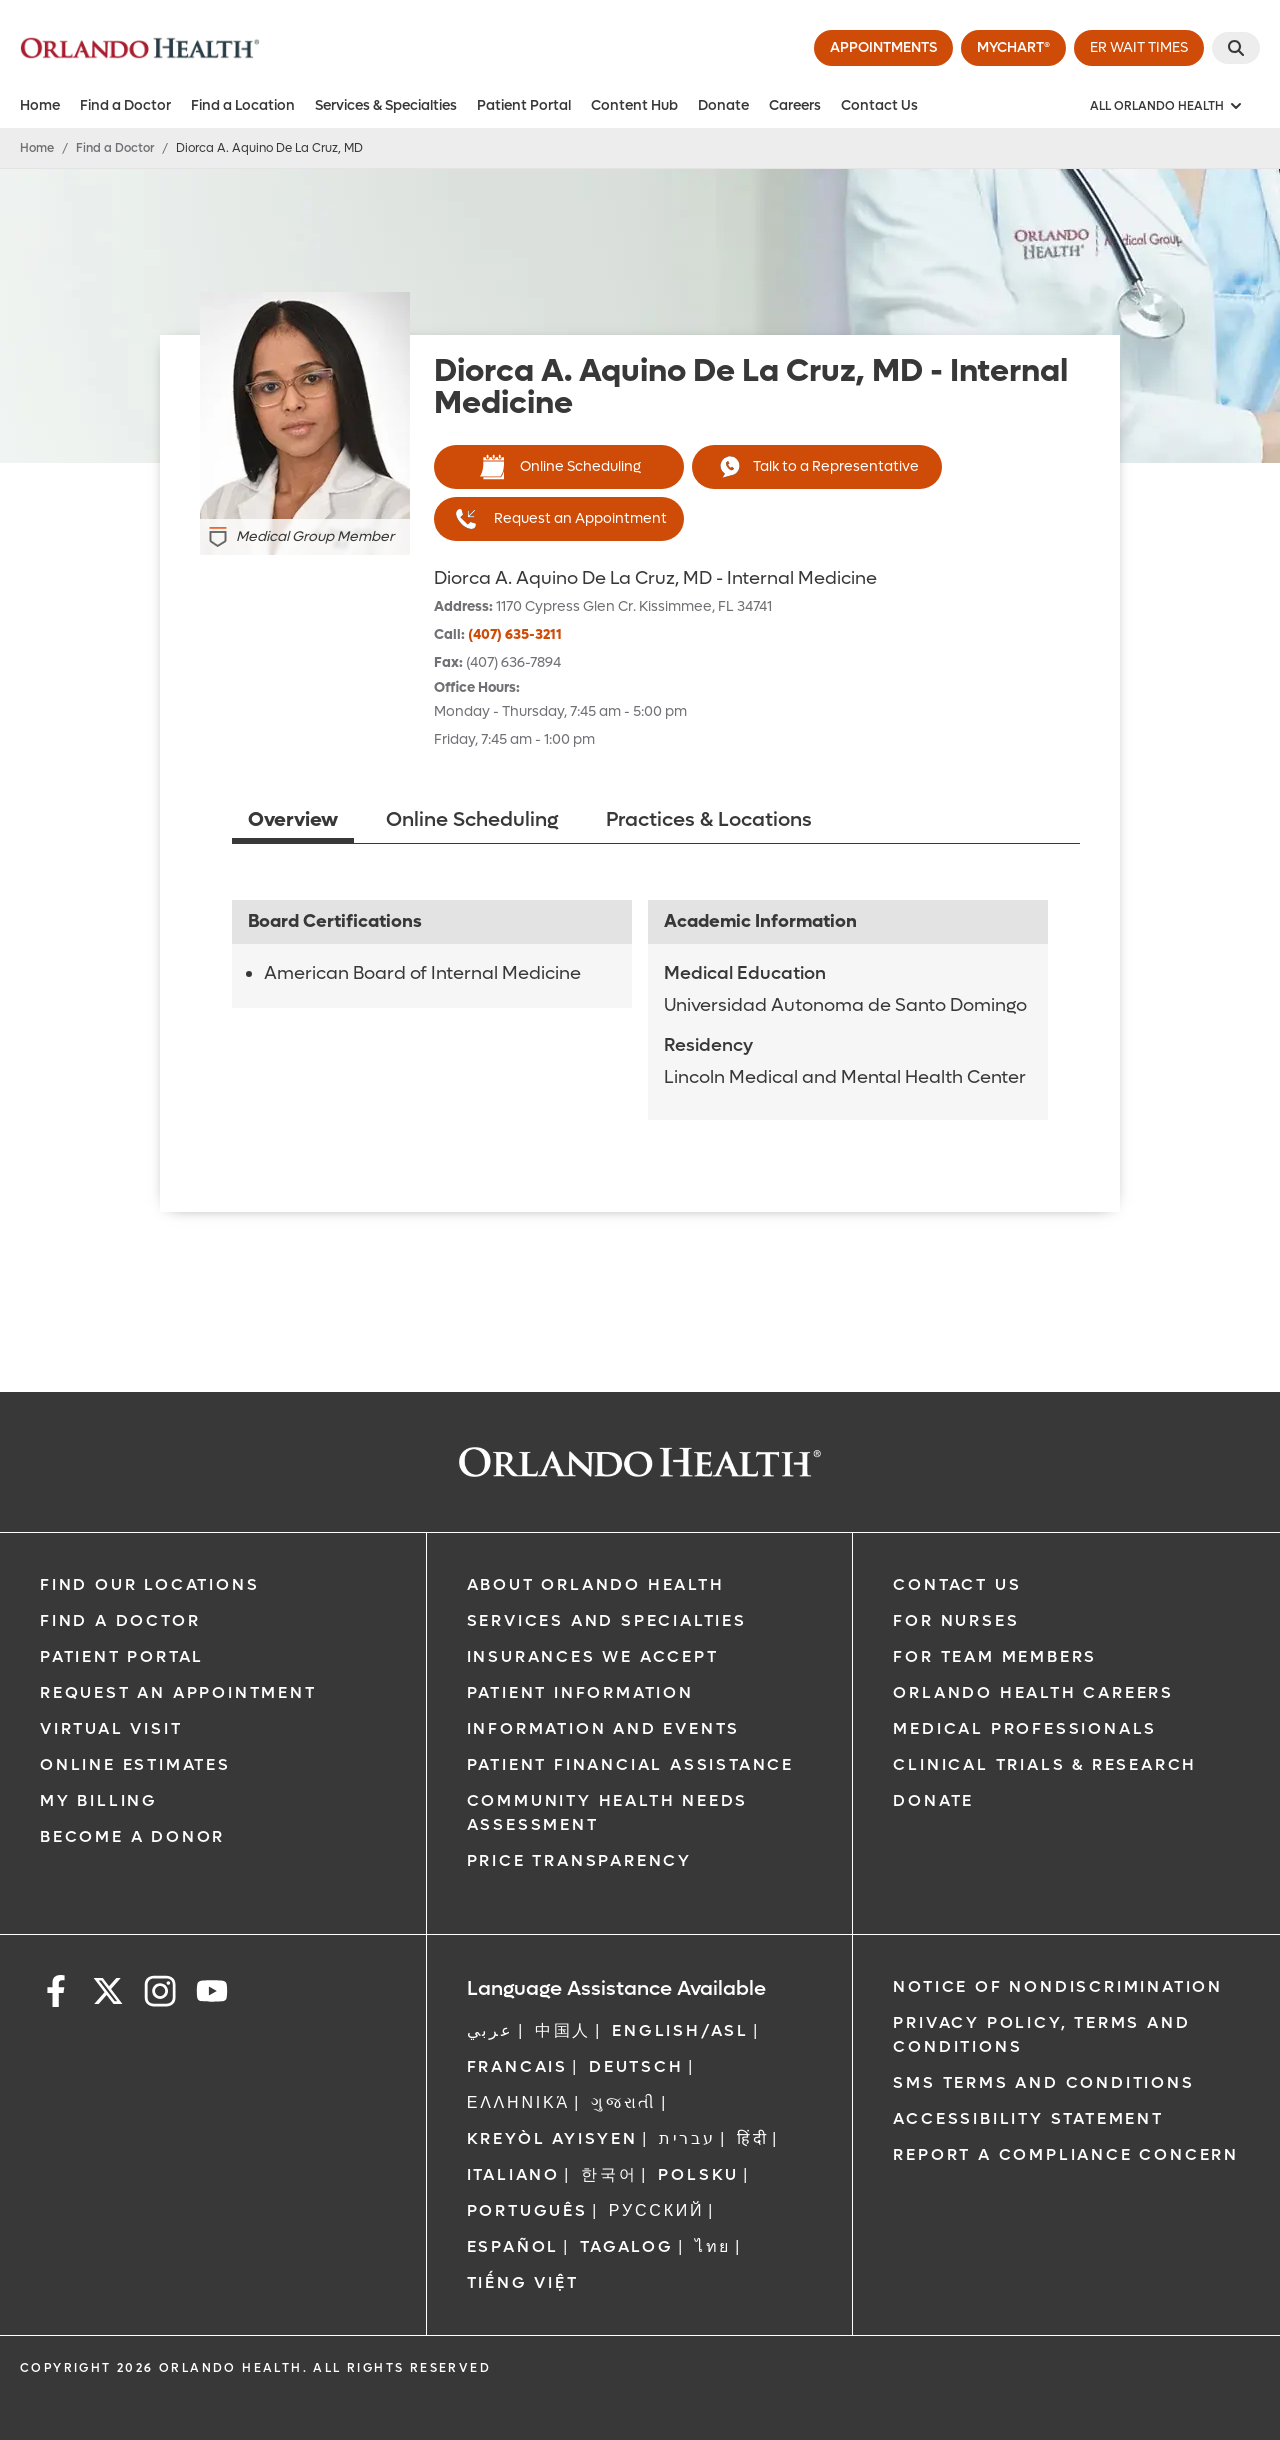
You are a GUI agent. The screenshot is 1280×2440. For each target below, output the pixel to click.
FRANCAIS (517, 2066)
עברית (687, 2138)
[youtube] (212, 1994)
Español (513, 2246)
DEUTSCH (636, 2066)
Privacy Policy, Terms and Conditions (1041, 2034)
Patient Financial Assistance (630, 1764)
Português (527, 2210)
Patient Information (580, 1692)
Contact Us (879, 105)
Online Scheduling (559, 467)
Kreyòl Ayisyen (552, 2138)
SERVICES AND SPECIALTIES (607, 1620)
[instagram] (160, 1994)
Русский (657, 2210)
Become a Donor (132, 1836)
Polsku (698, 2174)
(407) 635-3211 (515, 634)
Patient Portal (524, 105)
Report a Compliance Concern (1066, 2154)
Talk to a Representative (817, 467)
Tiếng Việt (523, 2282)
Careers (795, 105)
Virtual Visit (111, 1728)
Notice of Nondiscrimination (1058, 1986)
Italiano (513, 2174)
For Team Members (995, 1656)
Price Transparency (579, 1860)
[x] (108, 1994)
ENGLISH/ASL (680, 2030)
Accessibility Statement (1028, 2118)
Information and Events (604, 1728)
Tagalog (627, 2246)
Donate (723, 105)
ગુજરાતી (624, 2102)
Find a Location (243, 105)
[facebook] (56, 1994)
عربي (490, 2030)
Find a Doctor (125, 105)
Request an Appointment (559, 519)
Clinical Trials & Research (1045, 1764)
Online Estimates (135, 1764)
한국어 (609, 2174)
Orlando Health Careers (1033, 1692)
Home (40, 105)
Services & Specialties (386, 105)
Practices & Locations (709, 820)
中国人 (563, 2030)
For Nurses (956, 1620)
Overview (293, 820)
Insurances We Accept (593, 1656)
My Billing (99, 1800)
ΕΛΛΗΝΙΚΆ (518, 2102)
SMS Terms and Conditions (1043, 2082)
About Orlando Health (596, 1584)
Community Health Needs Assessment (608, 1812)
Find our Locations (149, 1584)
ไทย (713, 2246)
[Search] (1236, 48)
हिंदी (753, 2138)
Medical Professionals (1025, 1728)
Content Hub (634, 105)
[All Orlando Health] (1167, 106)
